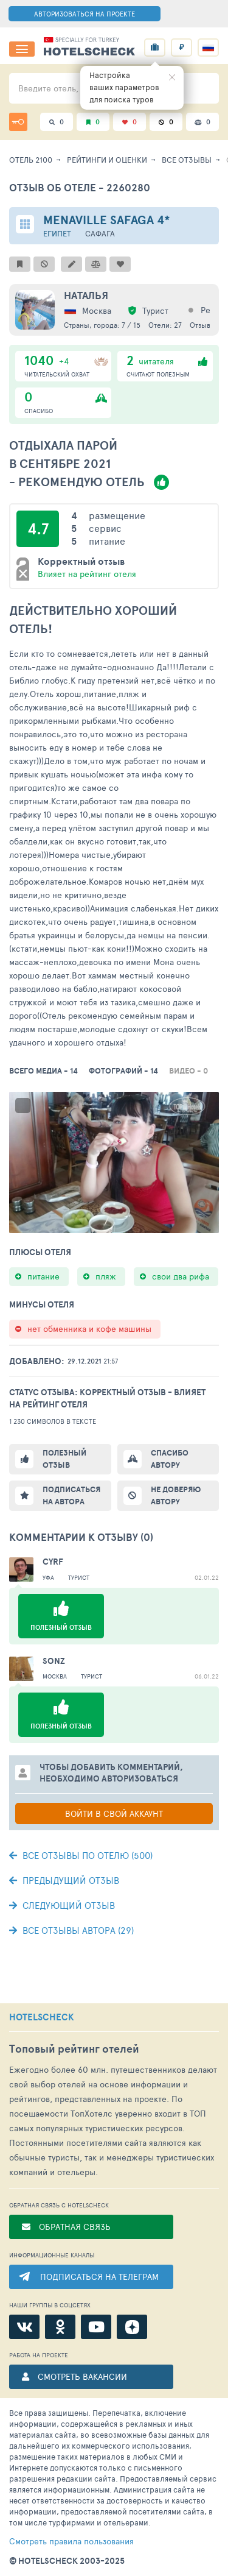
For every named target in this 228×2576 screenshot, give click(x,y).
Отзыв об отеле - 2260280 (79, 187)
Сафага (100, 234)
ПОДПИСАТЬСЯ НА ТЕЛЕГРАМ (99, 2276)
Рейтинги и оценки (107, 159)
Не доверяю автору (176, 1495)
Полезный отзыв (64, 1459)
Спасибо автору (169, 1459)
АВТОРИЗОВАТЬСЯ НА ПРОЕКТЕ (84, 13)
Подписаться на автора (71, 1495)
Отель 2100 (30, 159)
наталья (86, 295)
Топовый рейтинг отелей (74, 2048)
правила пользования (71, 2541)
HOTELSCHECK (41, 2017)
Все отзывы (187, 159)
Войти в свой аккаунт (114, 1813)
